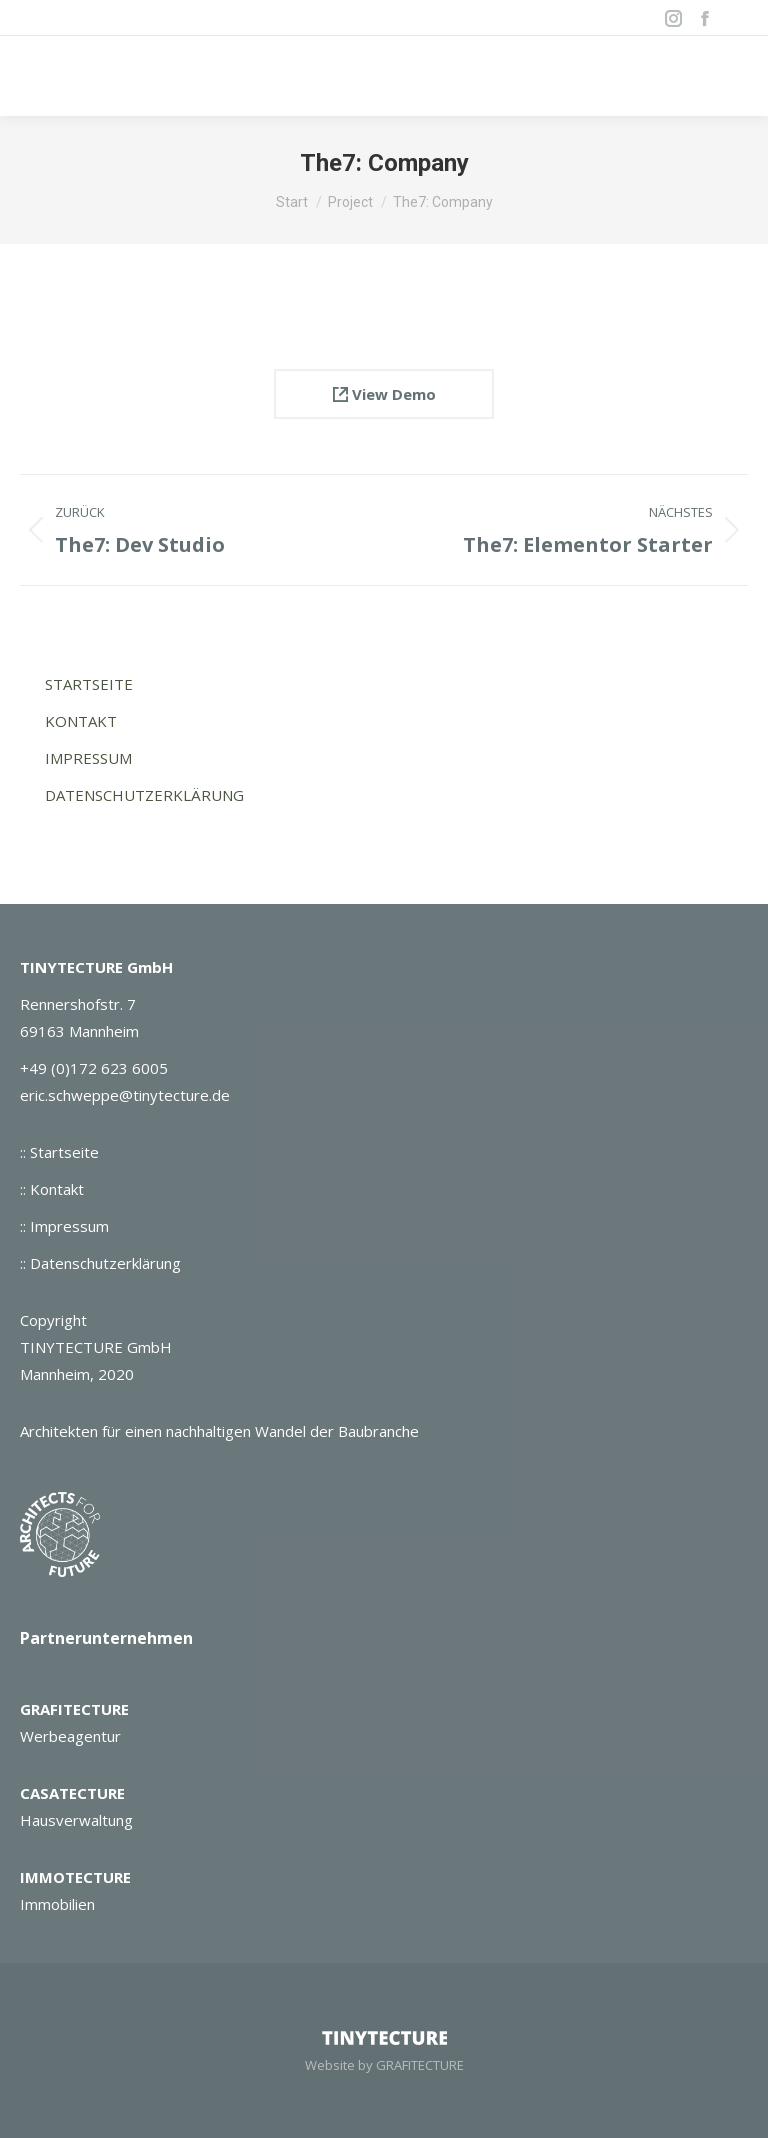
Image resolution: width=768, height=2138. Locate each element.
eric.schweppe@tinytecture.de (125, 1095)
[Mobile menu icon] (728, 76)
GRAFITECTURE (74, 1709)
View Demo (384, 394)
